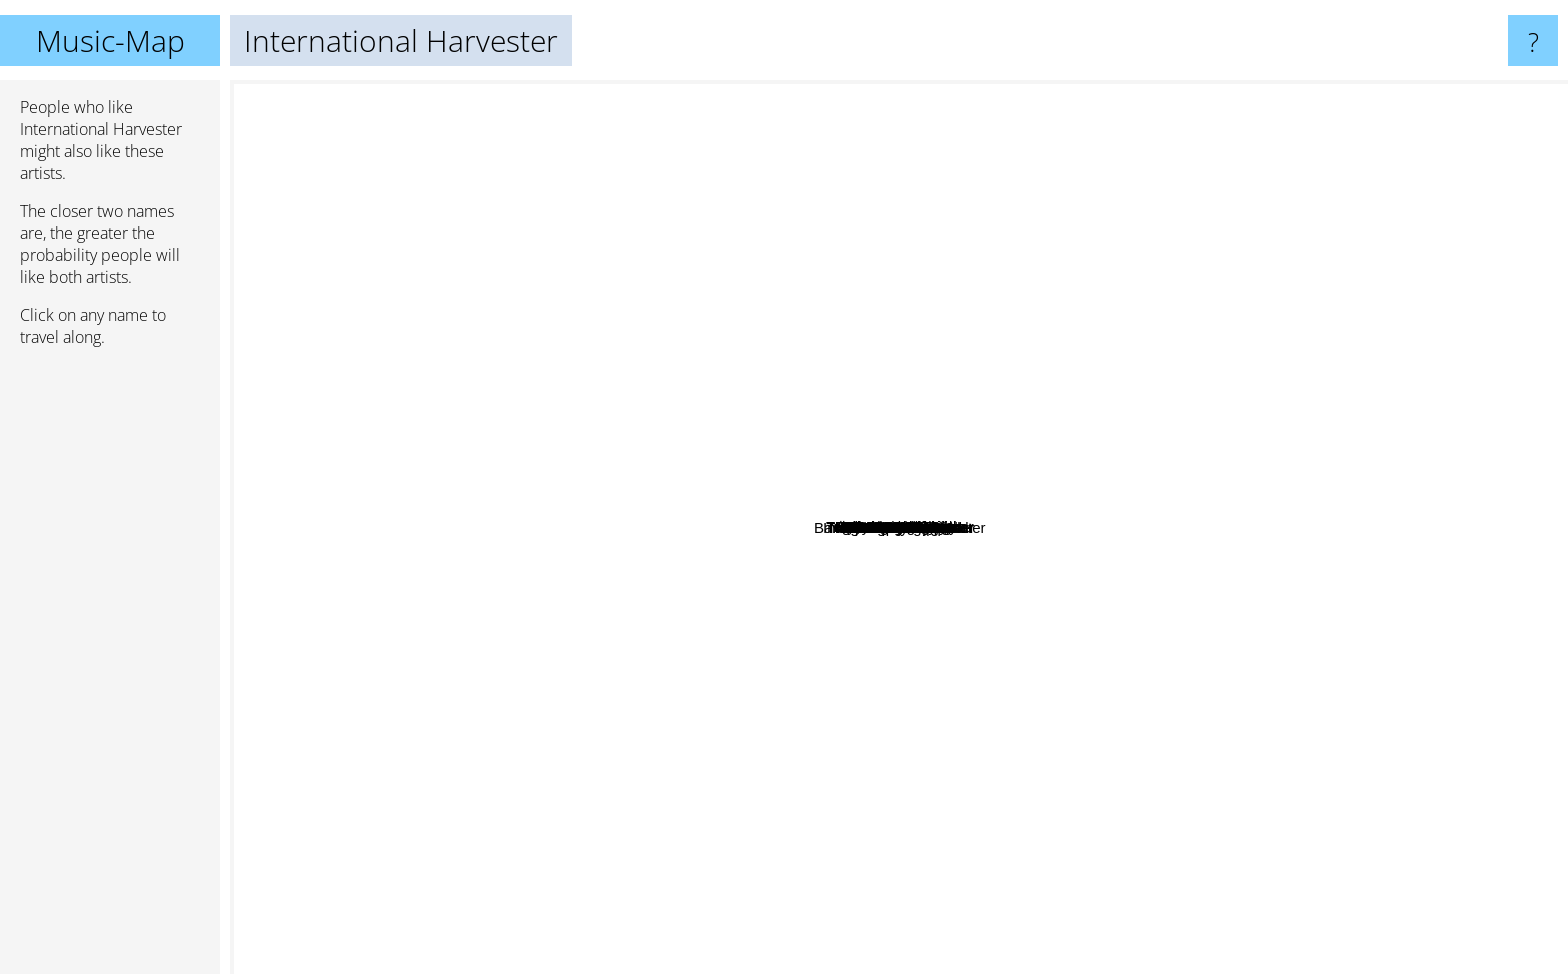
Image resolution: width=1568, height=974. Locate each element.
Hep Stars (1069, 579)
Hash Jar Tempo (1055, 728)
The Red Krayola (1044, 254)
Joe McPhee (484, 496)
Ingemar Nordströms (769, 472)
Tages (1008, 629)
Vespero (1293, 369)
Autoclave (1038, 330)
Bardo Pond (1096, 871)
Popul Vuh (707, 545)
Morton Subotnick (466, 188)
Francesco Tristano (944, 267)
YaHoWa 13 (1098, 400)
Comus (665, 93)
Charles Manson (1299, 673)
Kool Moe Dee (467, 553)
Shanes (961, 647)
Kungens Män (1220, 458)
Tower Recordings (692, 203)
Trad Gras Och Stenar (1144, 623)
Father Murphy (631, 532)
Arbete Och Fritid (1051, 379)
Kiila (659, 645)
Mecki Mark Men (862, 363)
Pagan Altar (576, 688)
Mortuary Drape (705, 356)
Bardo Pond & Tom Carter (1069, 845)
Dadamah (1308, 471)
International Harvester (899, 527)
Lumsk (1329, 628)
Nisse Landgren (815, 444)
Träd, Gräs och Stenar (1099, 481)
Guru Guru (581, 950)
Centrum (1097, 621)
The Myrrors (707, 772)
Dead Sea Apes (449, 582)
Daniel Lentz (522, 592)
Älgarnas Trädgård (803, 572)
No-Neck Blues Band (836, 743)
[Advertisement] (110, 669)
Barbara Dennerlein (1142, 306)
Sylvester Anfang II (983, 338)
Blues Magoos (514, 710)
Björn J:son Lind (1002, 770)
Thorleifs (801, 668)
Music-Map (110, 40)
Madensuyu (1170, 668)
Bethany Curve (518, 371)
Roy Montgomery (1202, 392)
